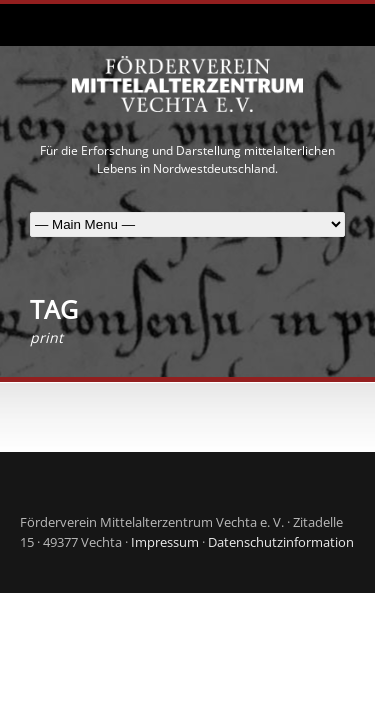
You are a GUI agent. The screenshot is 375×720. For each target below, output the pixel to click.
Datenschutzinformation (281, 542)
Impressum (165, 542)
